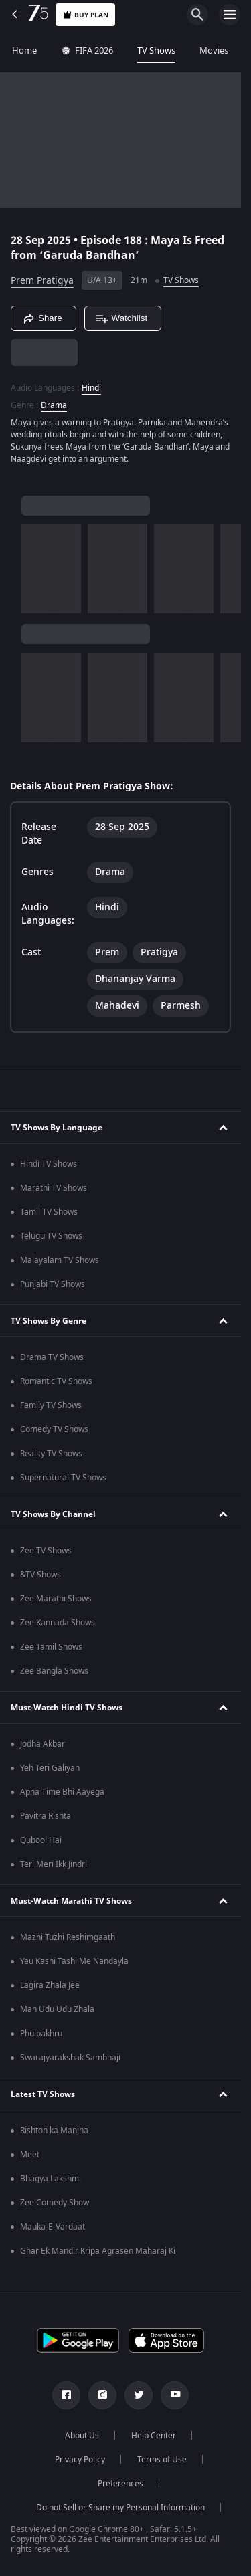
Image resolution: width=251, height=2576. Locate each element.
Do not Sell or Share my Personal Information (120, 2508)
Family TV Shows (51, 1405)
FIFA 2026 (87, 50)
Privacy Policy (80, 2460)
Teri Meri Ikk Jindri (53, 1864)
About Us (82, 2436)
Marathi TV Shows (53, 1188)
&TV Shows (40, 1575)
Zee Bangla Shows (54, 1671)
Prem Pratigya (42, 281)
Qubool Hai (41, 1840)
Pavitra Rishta (45, 1816)
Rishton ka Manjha (54, 2130)
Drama (54, 405)
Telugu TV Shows (51, 1236)
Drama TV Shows (52, 1357)
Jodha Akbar (42, 1744)
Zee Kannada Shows (57, 1623)
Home (24, 50)
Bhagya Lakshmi (50, 2179)
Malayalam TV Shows (59, 1260)
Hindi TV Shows (48, 1164)
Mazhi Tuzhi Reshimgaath (67, 1937)
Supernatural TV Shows (63, 1478)
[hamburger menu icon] (229, 14)
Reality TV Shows (51, 1454)
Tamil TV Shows (49, 1212)
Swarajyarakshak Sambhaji (70, 2058)
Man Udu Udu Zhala (57, 2009)
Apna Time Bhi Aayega (62, 1792)
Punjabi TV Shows (52, 1284)
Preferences (120, 2484)
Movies (213, 50)
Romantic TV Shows (56, 1381)
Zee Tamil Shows (51, 1647)
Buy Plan (85, 15)
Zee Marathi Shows (56, 1599)
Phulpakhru (41, 2033)
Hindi (91, 388)
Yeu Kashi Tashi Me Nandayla (74, 1961)
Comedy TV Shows (54, 1429)
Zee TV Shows (46, 1551)
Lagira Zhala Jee (50, 1985)
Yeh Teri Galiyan (50, 1768)
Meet (29, 2155)
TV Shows (156, 50)
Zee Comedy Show (54, 2203)
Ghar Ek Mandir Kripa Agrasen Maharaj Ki (97, 2251)
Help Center (153, 2436)
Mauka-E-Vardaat (52, 2227)
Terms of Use (162, 2460)
